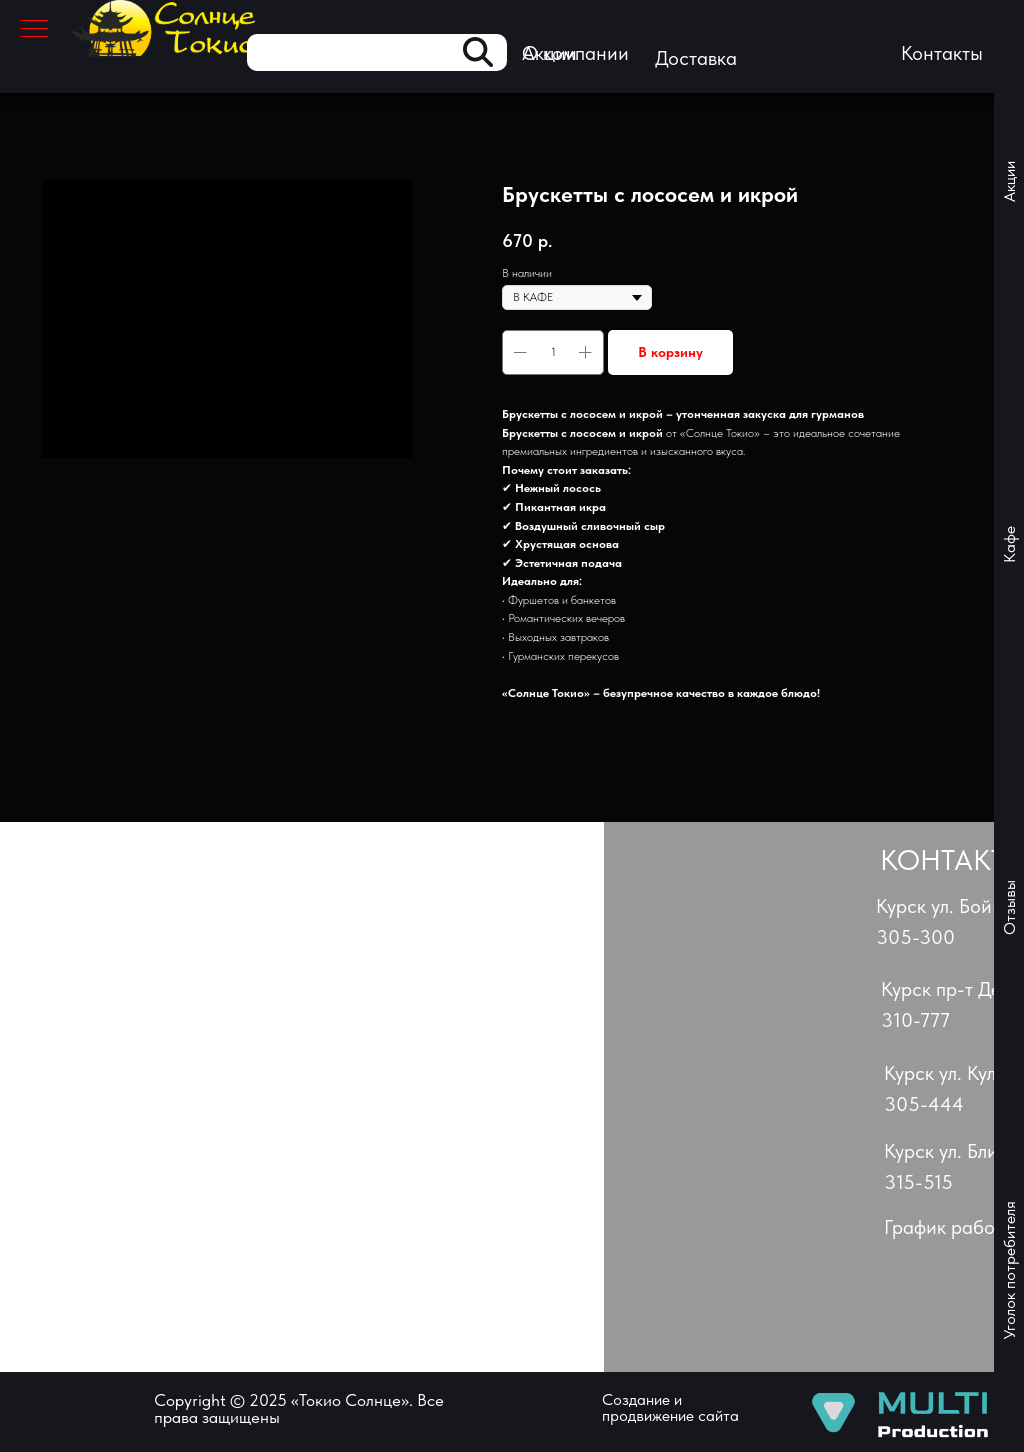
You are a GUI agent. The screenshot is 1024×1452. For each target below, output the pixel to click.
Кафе (1009, 544)
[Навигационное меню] (34, 30)
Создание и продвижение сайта (670, 1407)
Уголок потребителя (1009, 1271)
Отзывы (1009, 907)
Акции (1009, 181)
